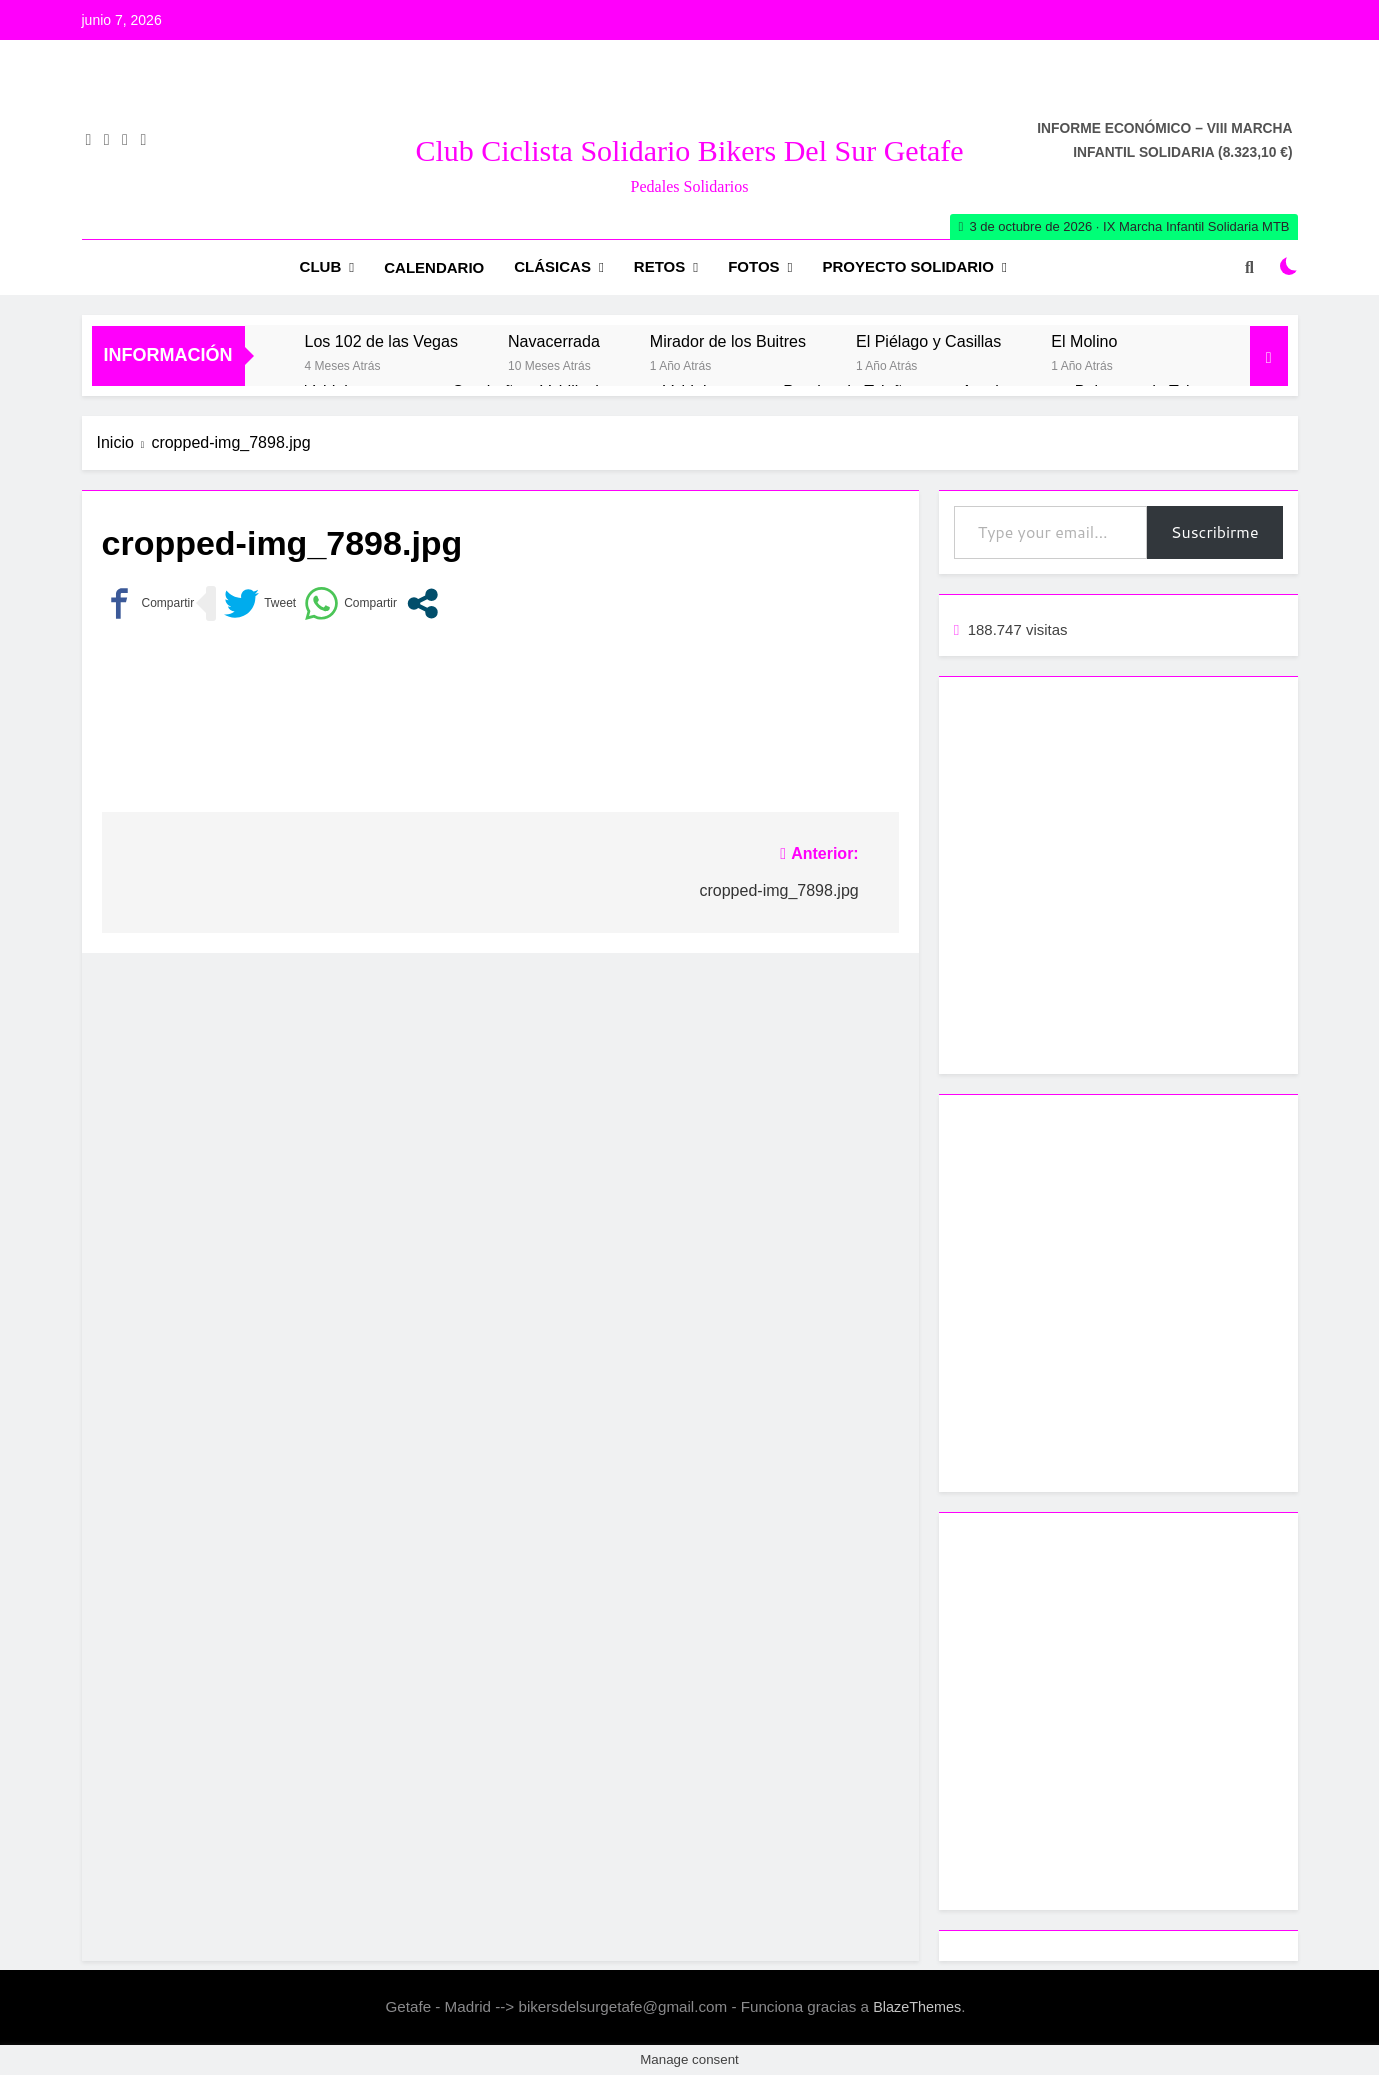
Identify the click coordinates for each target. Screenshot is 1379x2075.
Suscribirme (1215, 531)
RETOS (659, 266)
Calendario (434, 267)
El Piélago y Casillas (928, 341)
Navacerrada (554, 341)
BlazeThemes (917, 2007)
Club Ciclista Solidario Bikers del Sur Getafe (689, 150)
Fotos (753, 266)
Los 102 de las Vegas (381, 341)
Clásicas (552, 266)
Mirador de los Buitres (728, 341)
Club (321, 266)
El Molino (1084, 341)
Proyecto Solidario (908, 266)
